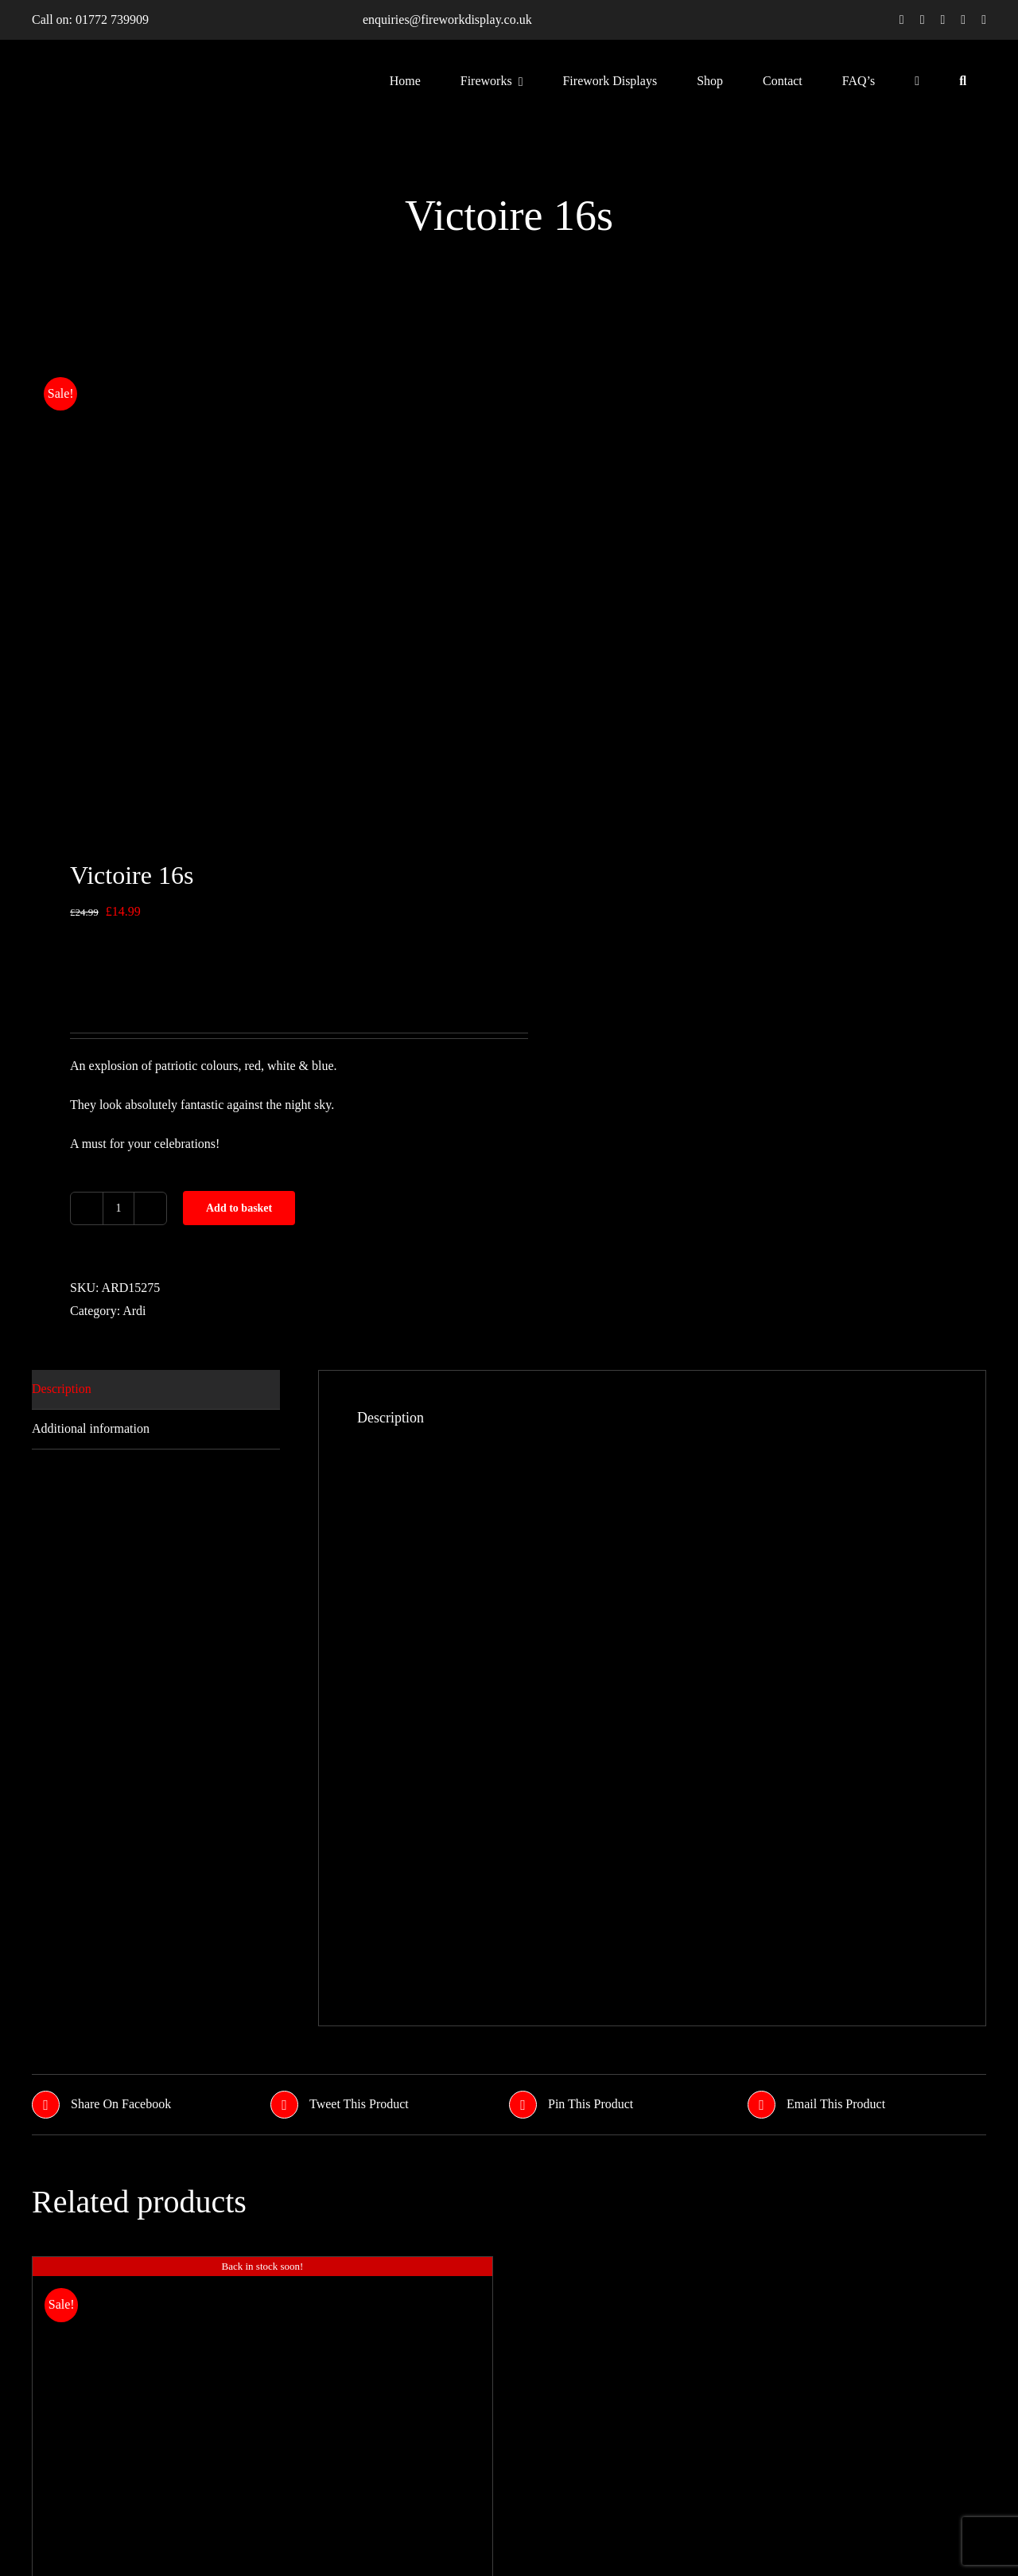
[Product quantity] (118, 1208)
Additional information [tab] (91, 1428)
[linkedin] (983, 20)
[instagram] (943, 20)
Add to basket (239, 1208)
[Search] (962, 80)
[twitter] (922, 20)
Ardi (134, 1310)
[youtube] (963, 20)
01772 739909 (112, 19)
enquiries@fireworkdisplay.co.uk (447, 19)
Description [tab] (61, 1388)
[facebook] (901, 20)
